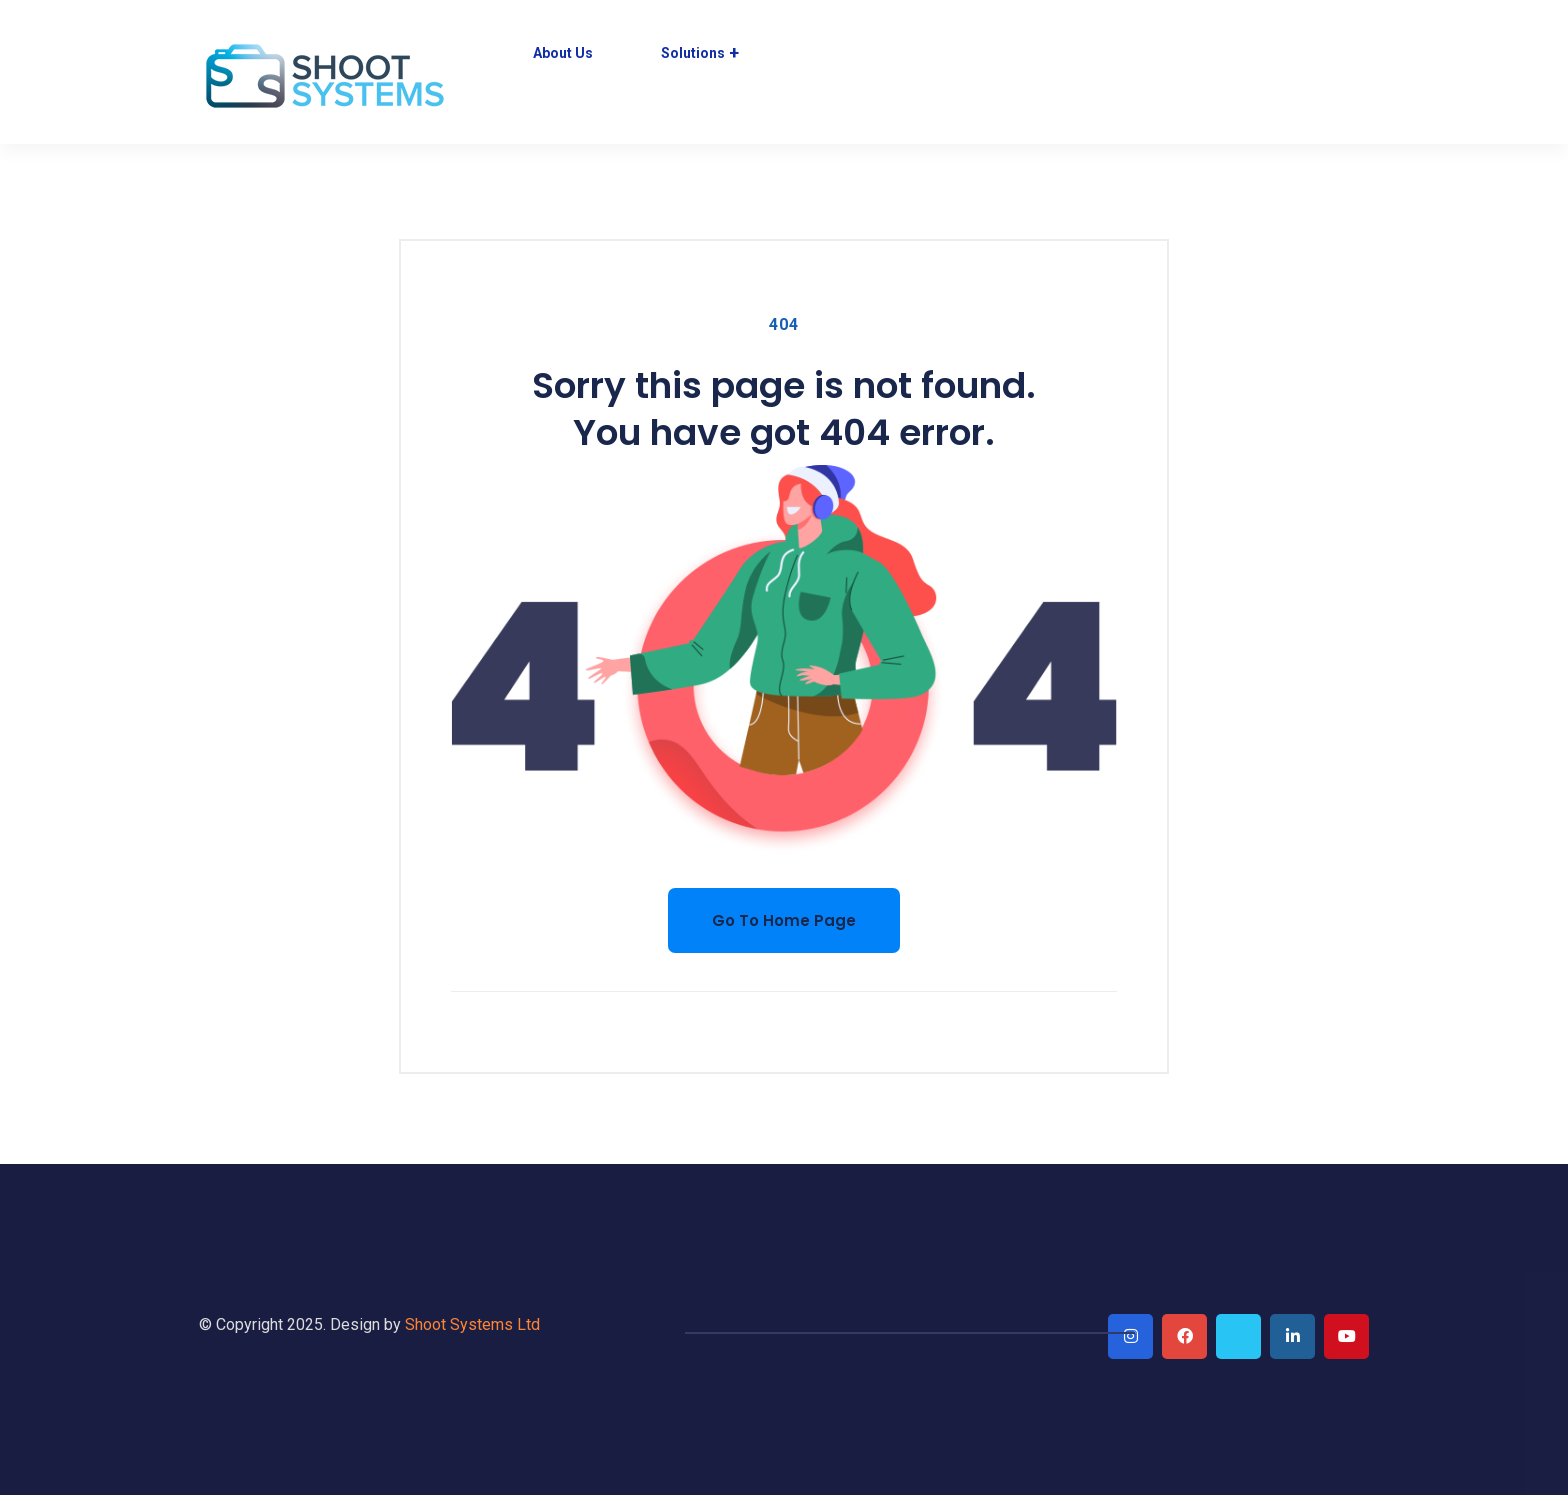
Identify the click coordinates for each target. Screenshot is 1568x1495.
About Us (563, 53)
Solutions (693, 53)
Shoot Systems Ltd (472, 1324)
